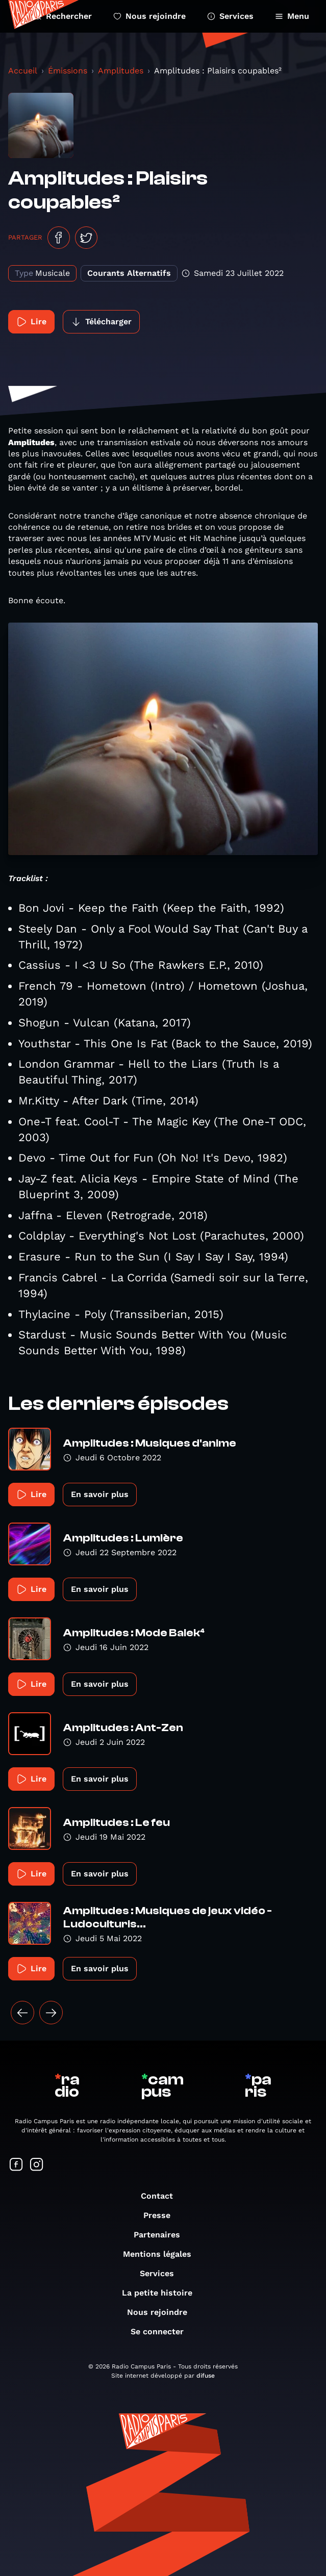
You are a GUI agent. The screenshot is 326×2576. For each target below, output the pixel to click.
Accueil (22, 70)
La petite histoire (162, 2293)
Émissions (67, 70)
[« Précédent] (22, 2012)
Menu (292, 16)
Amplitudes (120, 70)
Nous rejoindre (149, 16)
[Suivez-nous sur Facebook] (16, 2165)
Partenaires (162, 2234)
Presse (162, 2215)
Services (230, 16)
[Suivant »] (51, 2012)
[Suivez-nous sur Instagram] (37, 2165)
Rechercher (63, 16)
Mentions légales (162, 2254)
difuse (205, 2375)
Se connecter (162, 2331)
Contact (162, 2196)
